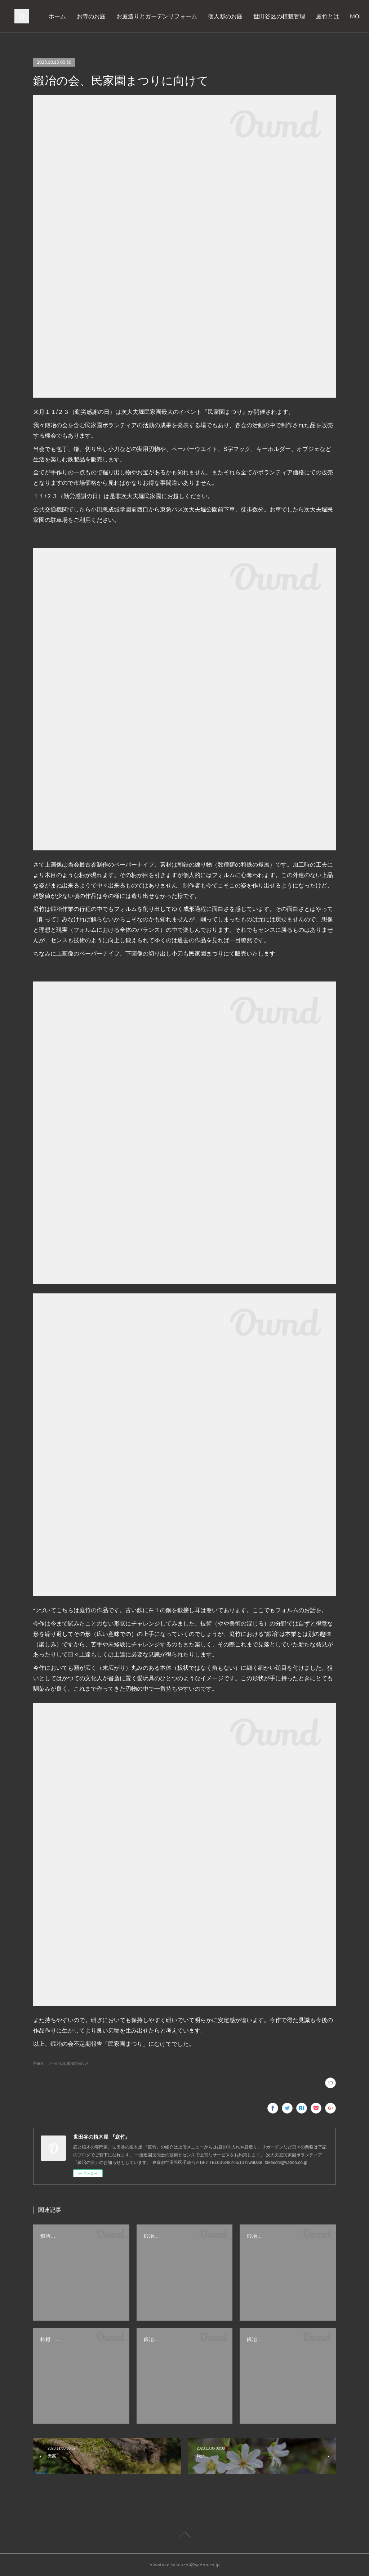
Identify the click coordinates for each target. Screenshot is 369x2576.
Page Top (184, 2536)
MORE (340, 16)
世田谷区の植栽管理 (295, 16)
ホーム (73, 16)
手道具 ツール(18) (49, 2063)
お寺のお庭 (107, 16)
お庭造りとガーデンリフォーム (172, 16)
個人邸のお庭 (241, 16)
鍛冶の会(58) (77, 2063)
